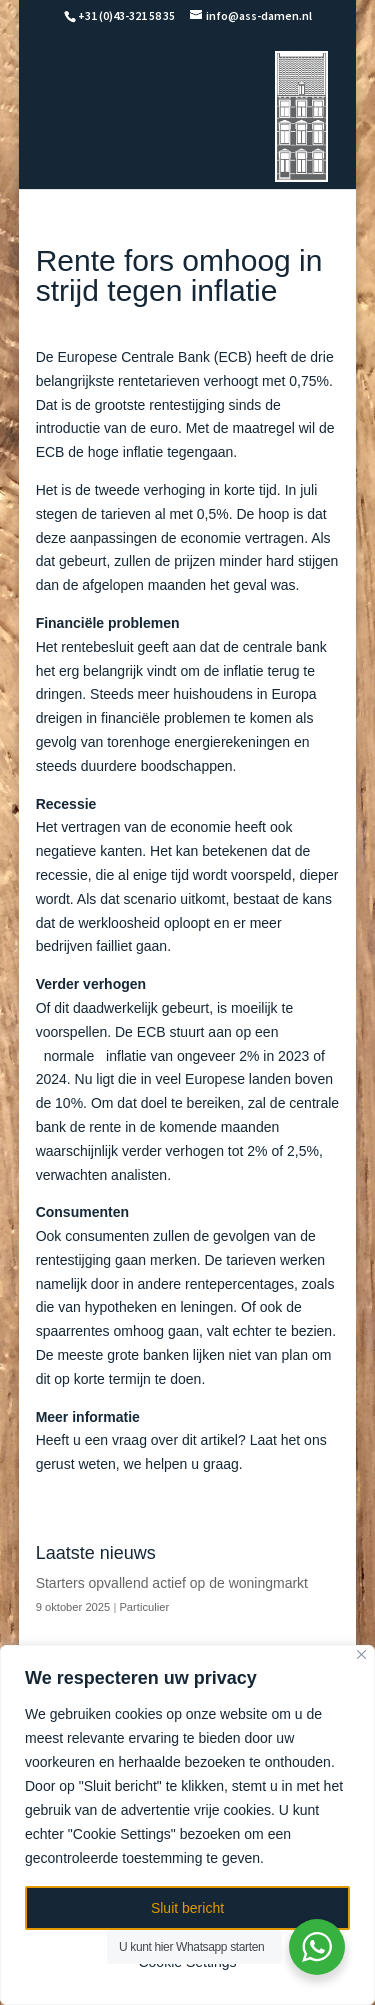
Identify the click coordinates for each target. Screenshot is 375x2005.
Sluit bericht (187, 1908)
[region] (187, 1825)
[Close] (361, 1654)
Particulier (144, 1607)
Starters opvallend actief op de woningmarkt (172, 1583)
